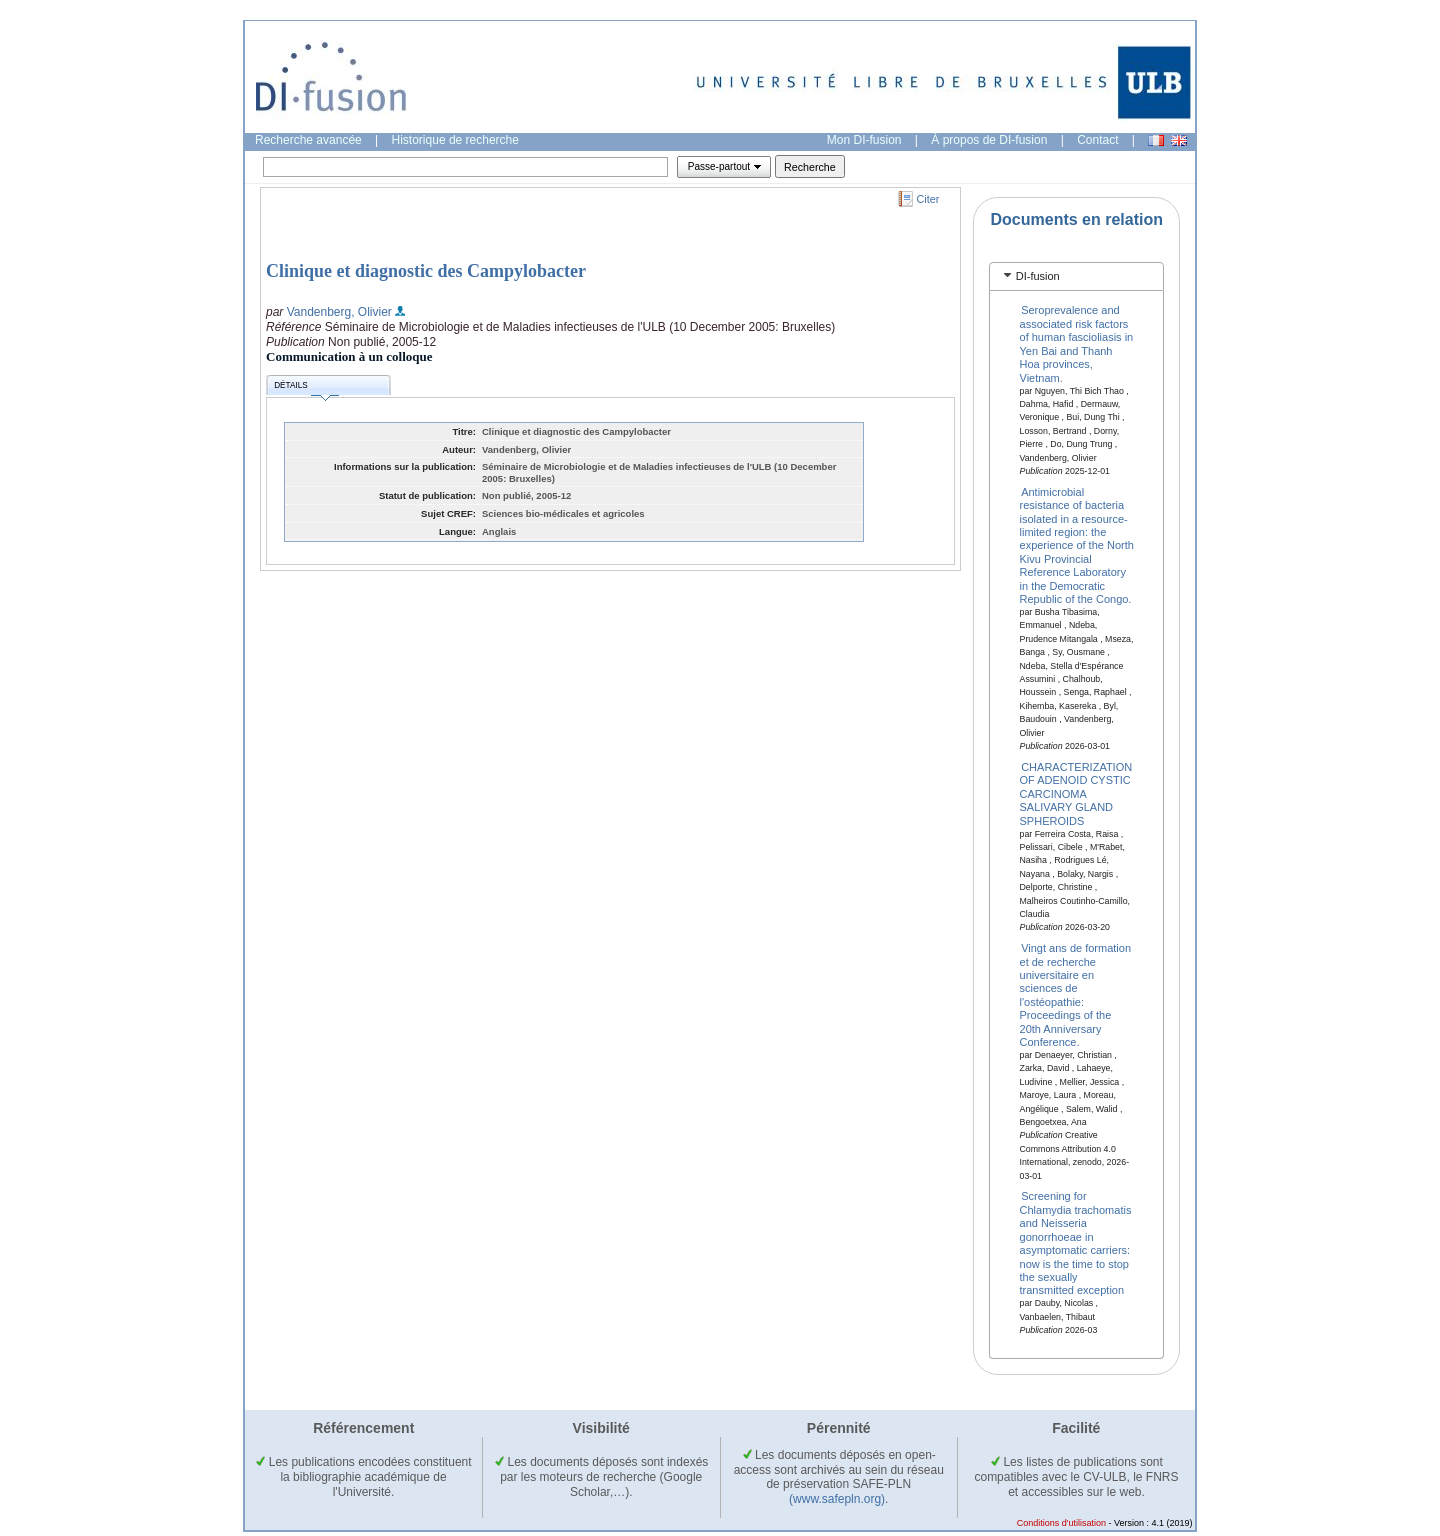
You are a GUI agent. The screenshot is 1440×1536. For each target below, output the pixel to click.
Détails (306, 388)
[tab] (1076, 276)
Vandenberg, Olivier (339, 312)
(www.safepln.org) (837, 1499)
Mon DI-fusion (864, 140)
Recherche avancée (308, 140)
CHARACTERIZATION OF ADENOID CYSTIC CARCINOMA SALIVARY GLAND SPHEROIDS (1076, 794)
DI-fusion (1038, 276)
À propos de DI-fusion (989, 140)
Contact (1097, 140)
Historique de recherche (455, 140)
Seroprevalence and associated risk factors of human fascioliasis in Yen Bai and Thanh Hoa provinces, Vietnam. (1077, 343)
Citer (928, 199)
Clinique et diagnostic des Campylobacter (426, 271)
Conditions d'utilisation (1061, 1523)
